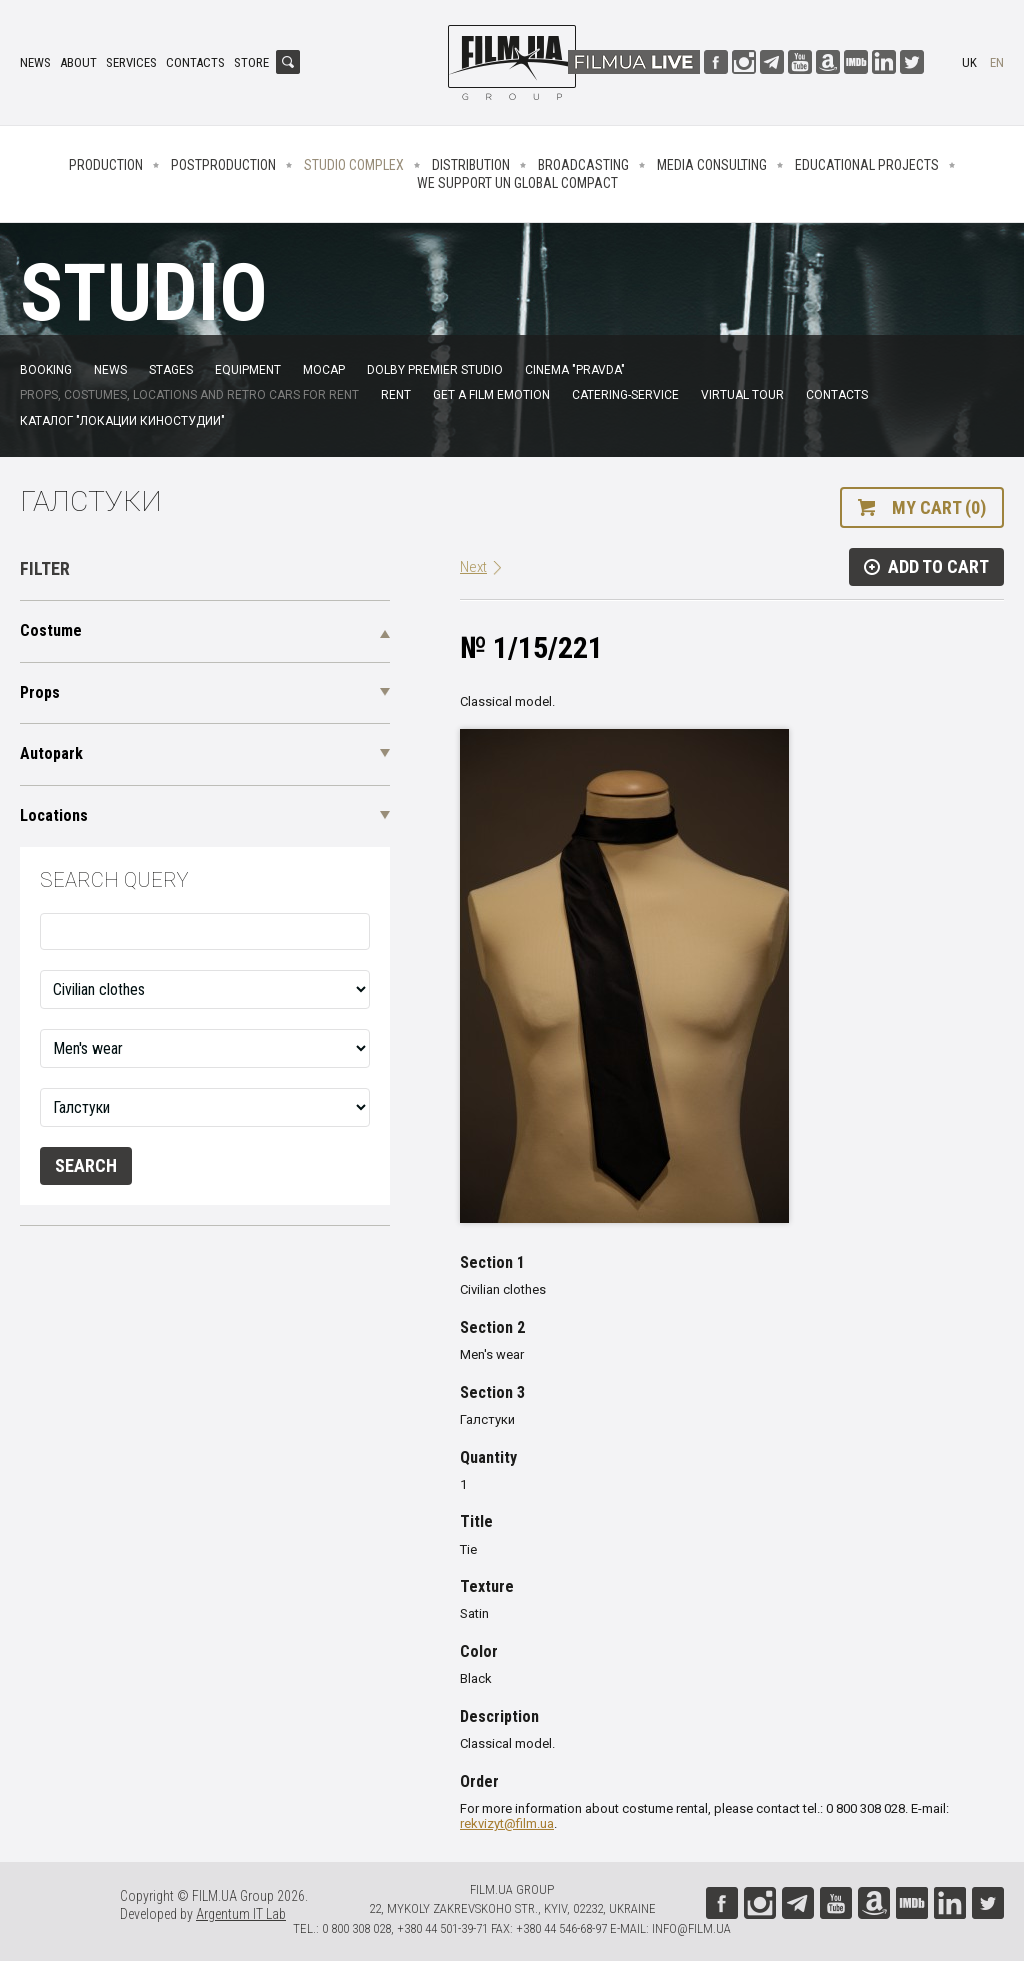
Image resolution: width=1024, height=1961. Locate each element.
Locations (54, 815)
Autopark (51, 753)
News (35, 62)
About (78, 62)
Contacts (195, 62)
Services (131, 62)
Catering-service (625, 395)
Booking (46, 370)
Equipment (248, 370)
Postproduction (223, 165)
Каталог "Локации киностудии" (122, 421)
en (997, 62)
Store (251, 62)
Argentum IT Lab (241, 1914)
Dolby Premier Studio (435, 370)
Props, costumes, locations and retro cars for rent (189, 395)
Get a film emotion (491, 395)
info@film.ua (691, 1928)
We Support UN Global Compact (517, 183)
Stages (171, 370)
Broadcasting (583, 165)
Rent (396, 395)
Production (106, 165)
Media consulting (712, 165)
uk (969, 62)
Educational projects (867, 165)
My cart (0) (939, 507)
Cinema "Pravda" (575, 370)
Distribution (471, 165)
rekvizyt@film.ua (507, 1823)
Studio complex (354, 165)
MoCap (324, 370)
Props (40, 692)
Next (473, 567)
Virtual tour (742, 395)
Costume (51, 630)
